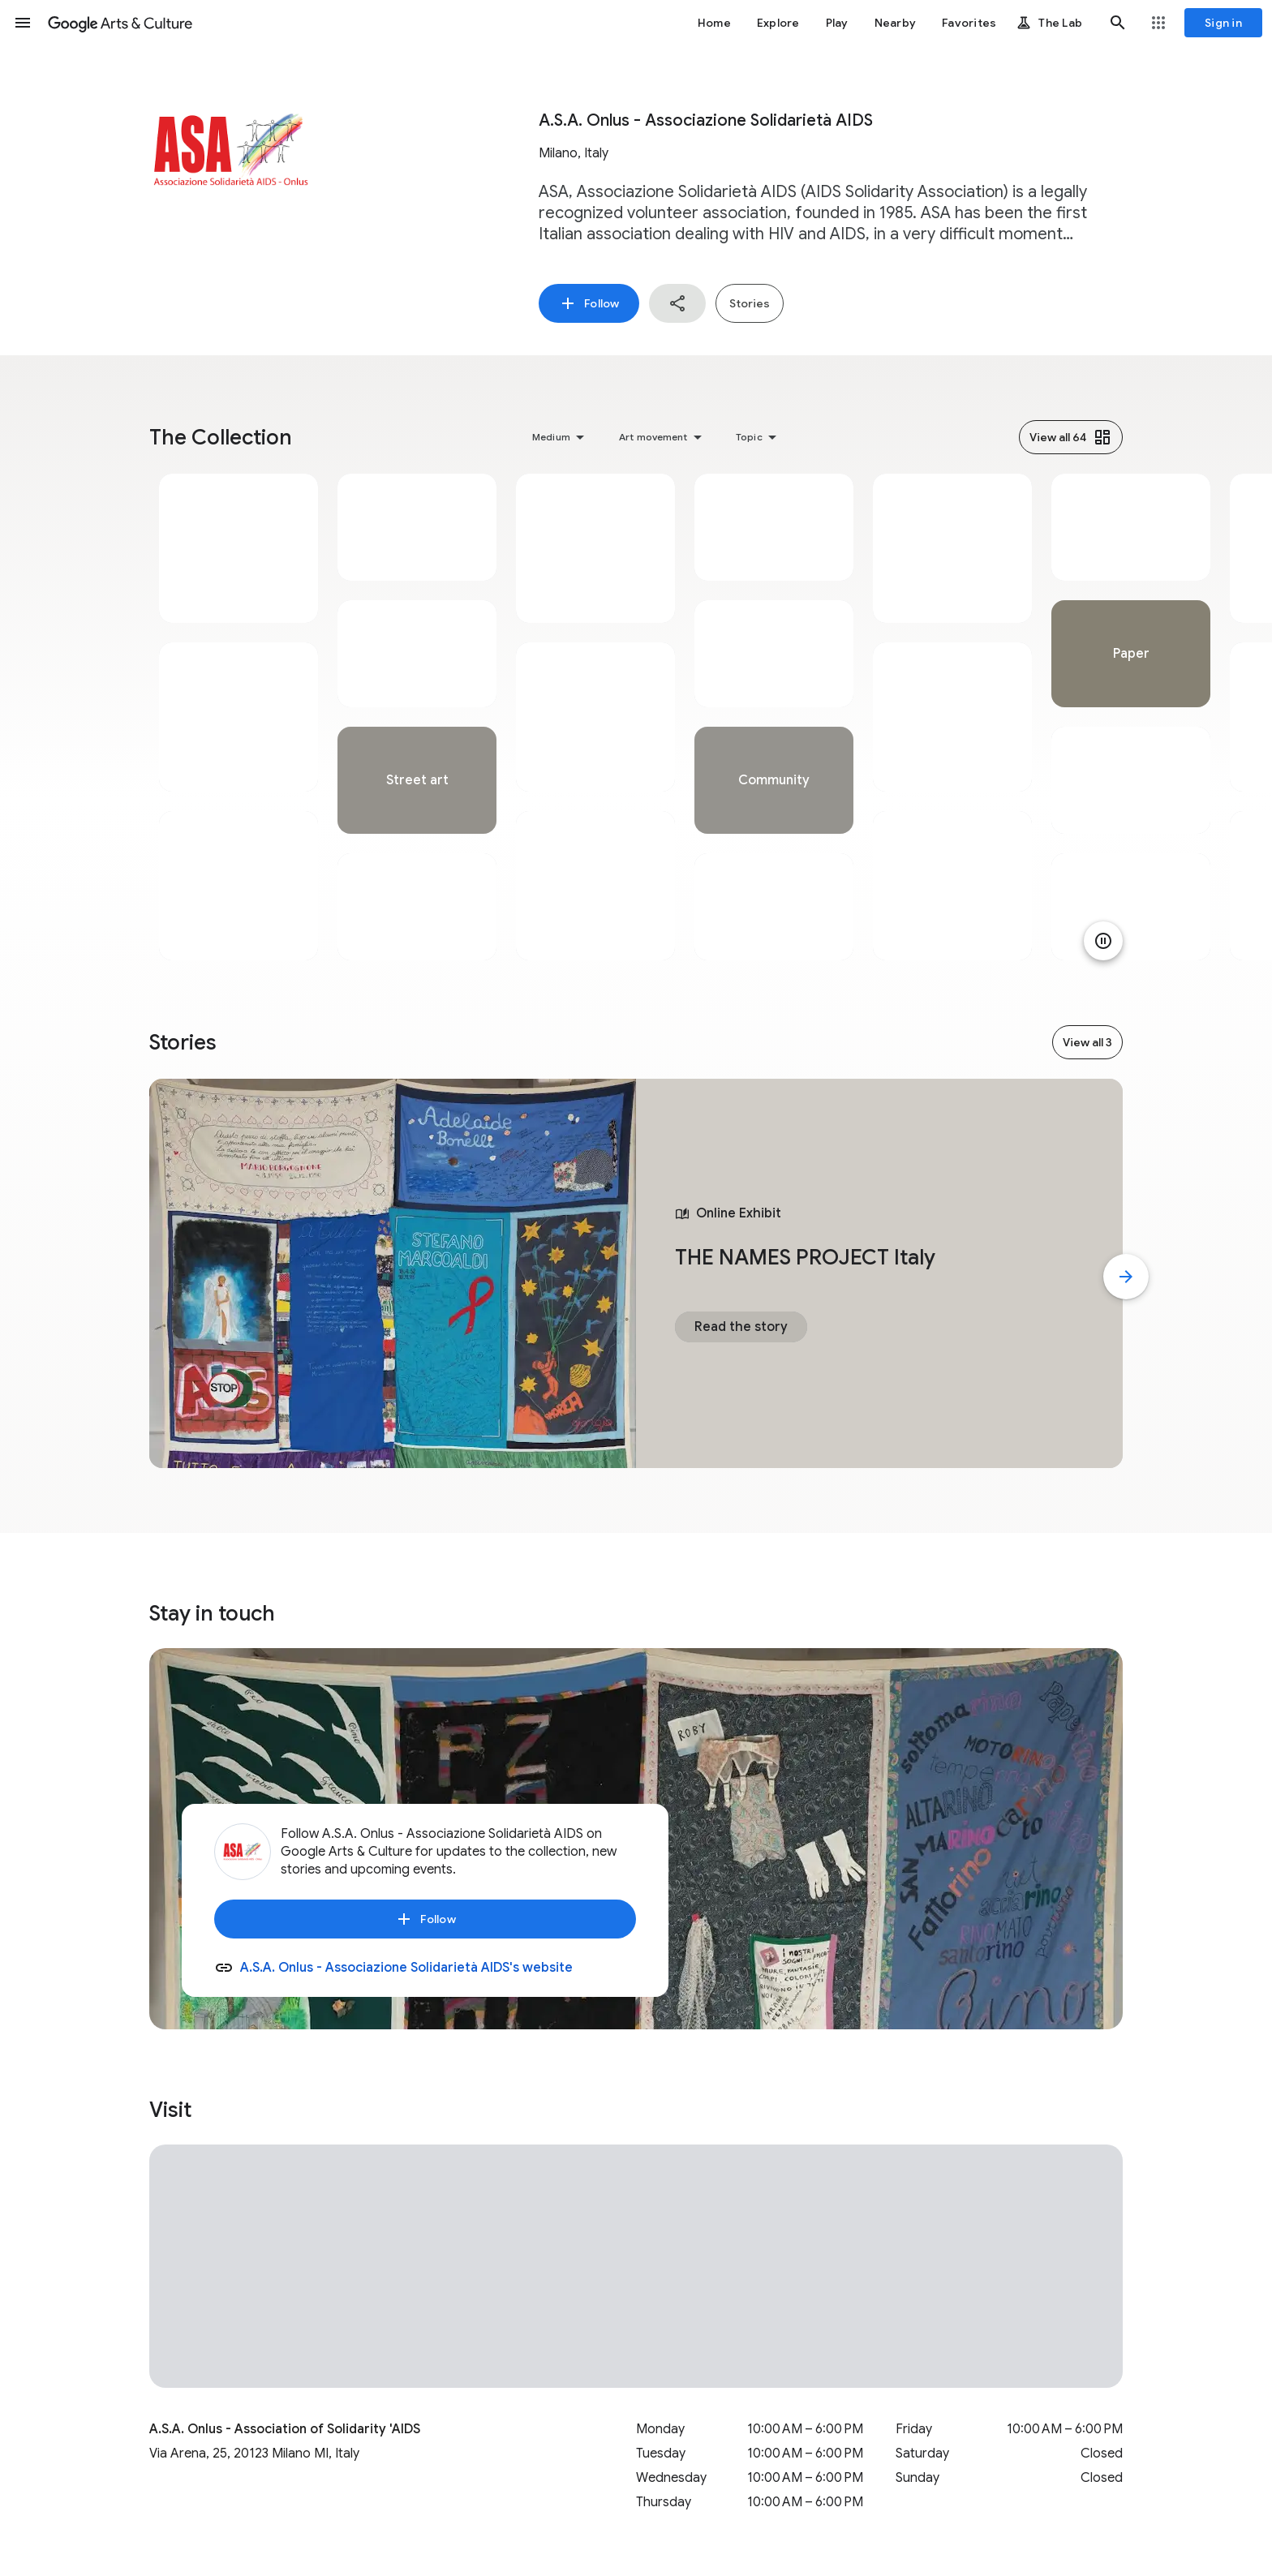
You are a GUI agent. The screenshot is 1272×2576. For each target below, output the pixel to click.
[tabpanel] (238, 717)
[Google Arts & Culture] (120, 22)
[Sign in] (1223, 22)
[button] (22, 22)
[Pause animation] (1103, 940)
